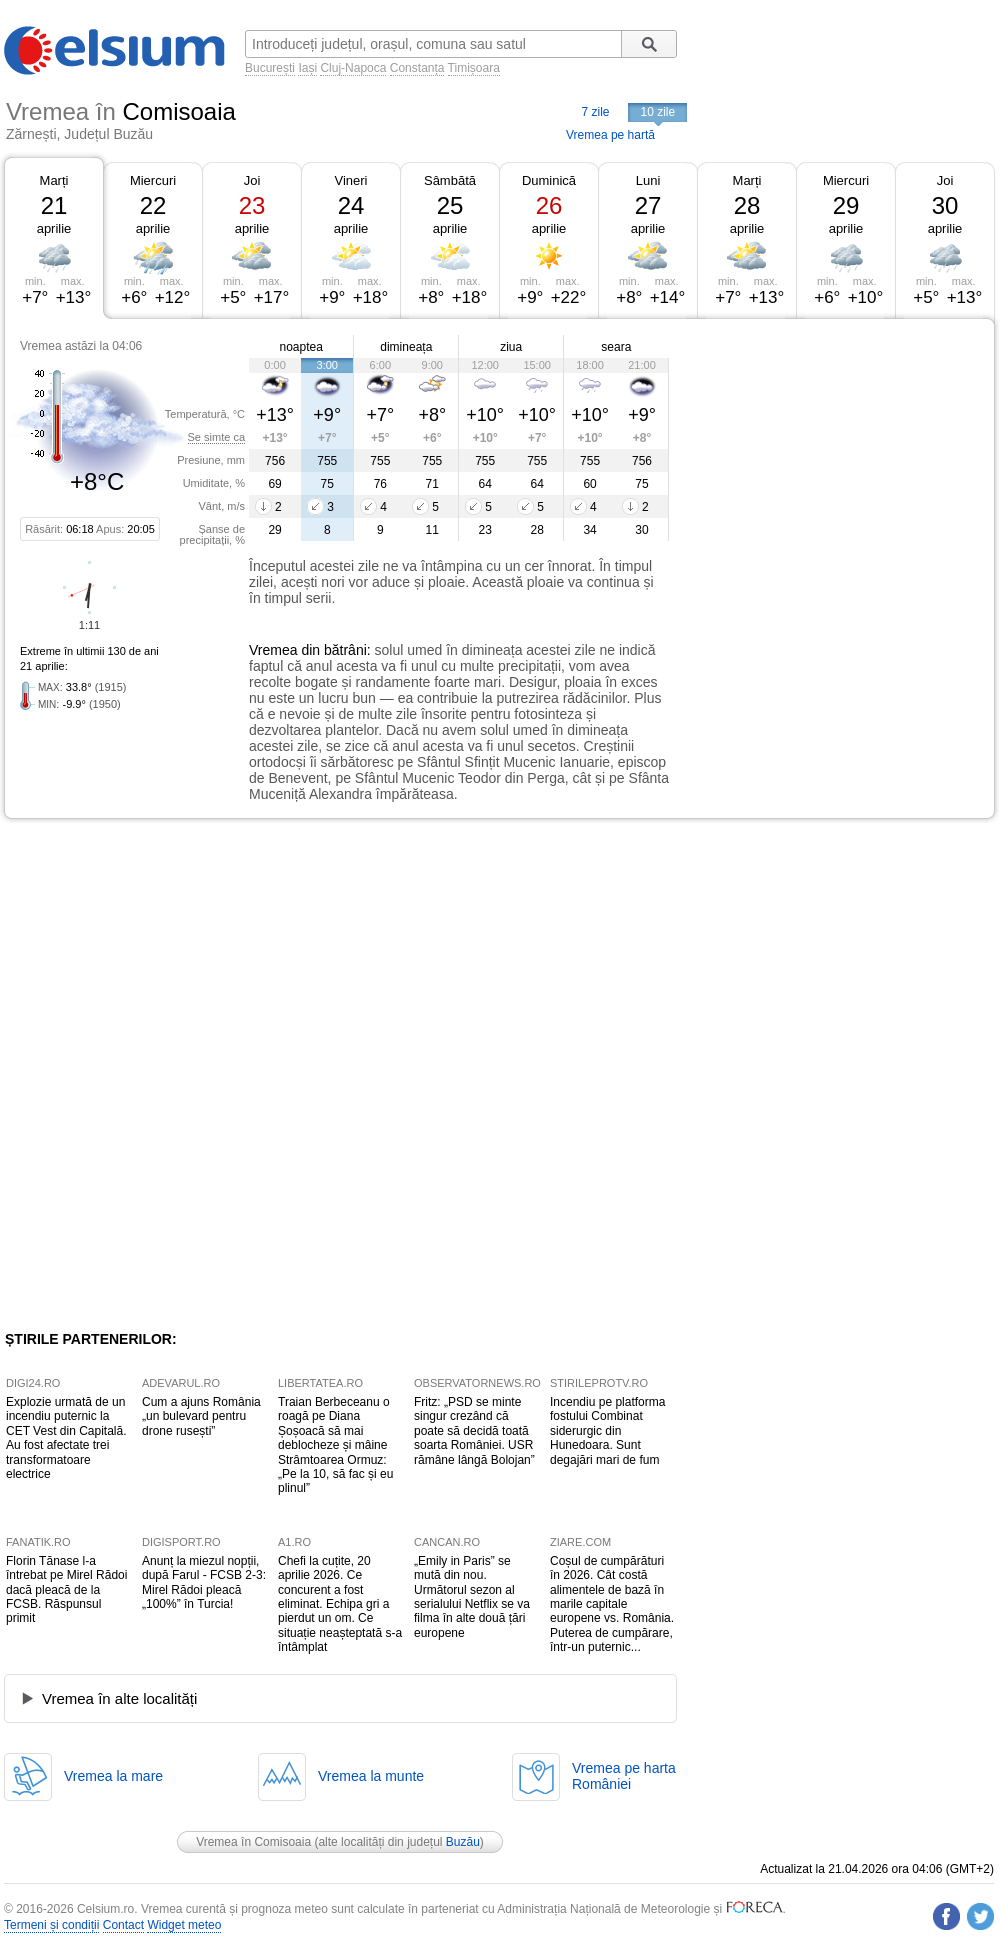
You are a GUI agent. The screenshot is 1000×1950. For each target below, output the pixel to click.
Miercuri (153, 180)
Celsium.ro (105, 1909)
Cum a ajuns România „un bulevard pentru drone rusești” (201, 1416)
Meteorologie (675, 1909)
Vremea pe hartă (610, 135)
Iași (307, 68)
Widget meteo (184, 1925)
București (270, 68)
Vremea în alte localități (119, 1698)
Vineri (350, 180)
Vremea (273, 650)
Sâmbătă (450, 180)
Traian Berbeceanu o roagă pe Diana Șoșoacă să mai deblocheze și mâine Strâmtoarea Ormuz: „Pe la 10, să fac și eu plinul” (335, 1445)
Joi (252, 180)
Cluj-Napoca (353, 68)
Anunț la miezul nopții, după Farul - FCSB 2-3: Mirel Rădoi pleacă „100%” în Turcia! (204, 1582)
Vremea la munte (371, 1776)
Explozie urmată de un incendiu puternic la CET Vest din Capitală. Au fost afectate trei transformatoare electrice (66, 1438)
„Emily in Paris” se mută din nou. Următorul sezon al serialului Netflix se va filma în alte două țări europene (472, 1597)
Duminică (549, 180)
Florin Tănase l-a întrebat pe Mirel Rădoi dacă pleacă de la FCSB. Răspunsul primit (66, 1590)
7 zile (595, 112)
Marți (54, 180)
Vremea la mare (113, 1776)
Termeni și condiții (51, 1925)
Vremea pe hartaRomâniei (624, 1776)
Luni (648, 180)
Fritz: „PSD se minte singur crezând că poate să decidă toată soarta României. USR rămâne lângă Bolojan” (474, 1431)
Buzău (463, 1842)
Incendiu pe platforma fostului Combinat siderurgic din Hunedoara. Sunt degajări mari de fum (607, 1431)
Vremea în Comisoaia (253, 1842)
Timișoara (474, 68)
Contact (123, 1925)
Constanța (417, 68)
